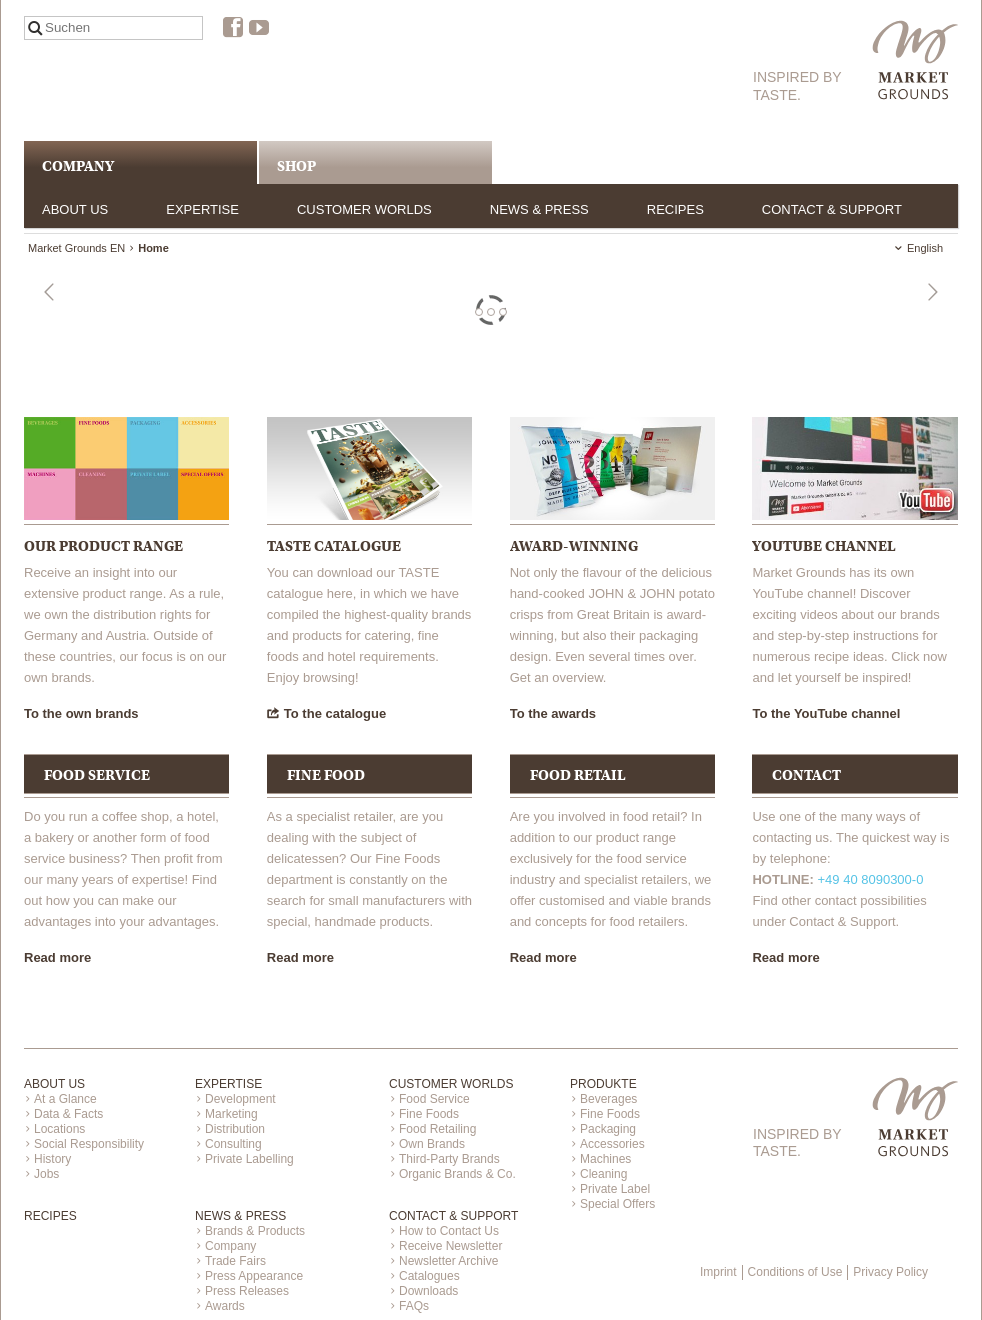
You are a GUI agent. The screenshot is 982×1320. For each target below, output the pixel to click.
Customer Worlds (364, 209)
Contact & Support (832, 209)
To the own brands (81, 713)
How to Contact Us (449, 1231)
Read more (57, 957)
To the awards (553, 713)
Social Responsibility (89, 1144)
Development (240, 1099)
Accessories (612, 1144)
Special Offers (617, 1204)
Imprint (718, 1272)
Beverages (608, 1099)
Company (230, 1246)
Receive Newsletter (450, 1246)
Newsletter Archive (448, 1261)
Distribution (235, 1129)
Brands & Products (255, 1231)
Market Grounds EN (76, 248)
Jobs (46, 1174)
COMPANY (78, 166)
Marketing (231, 1114)
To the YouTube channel (826, 713)
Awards (225, 1306)
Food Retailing (437, 1129)
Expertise (202, 209)
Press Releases (247, 1291)
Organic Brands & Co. (457, 1174)
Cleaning (603, 1174)
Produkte (603, 1084)
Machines (605, 1159)
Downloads (428, 1291)
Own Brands (432, 1144)
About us (75, 209)
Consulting (233, 1144)
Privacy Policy (890, 1272)
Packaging (608, 1129)
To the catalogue (335, 713)
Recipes (675, 209)
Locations (59, 1129)
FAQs (414, 1306)
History (52, 1159)
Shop (296, 166)
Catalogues (429, 1276)
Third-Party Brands (449, 1159)
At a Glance (65, 1099)
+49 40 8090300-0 (870, 879)
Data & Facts (68, 1114)
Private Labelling (249, 1159)
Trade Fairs (235, 1261)
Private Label (615, 1189)
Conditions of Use (795, 1272)
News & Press (539, 209)
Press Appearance (254, 1276)
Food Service (434, 1099)
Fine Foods (429, 1114)
